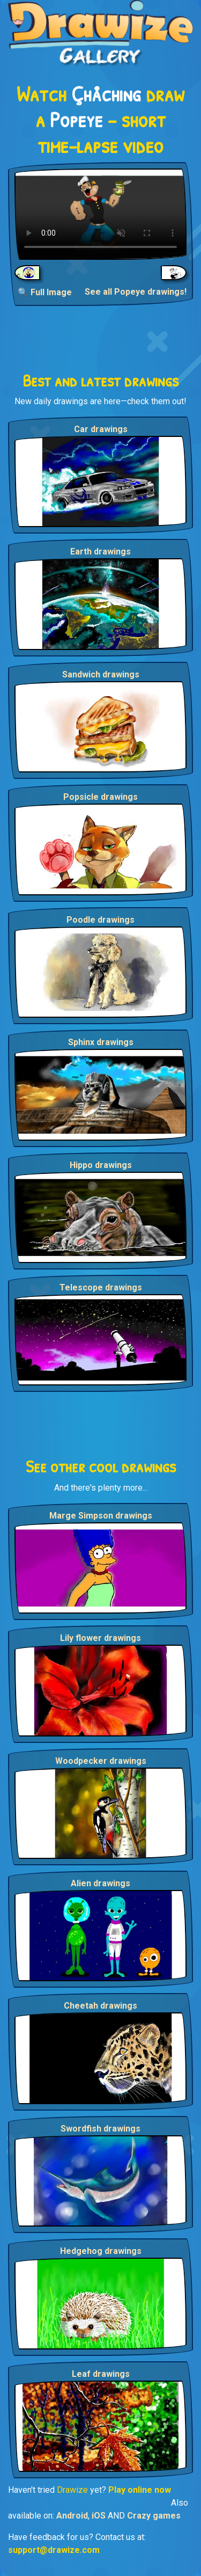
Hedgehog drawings (101, 2251)
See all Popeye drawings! (136, 292)
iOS (99, 2516)
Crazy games (154, 2516)
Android (72, 2516)
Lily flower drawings (100, 1638)
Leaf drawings (101, 2374)
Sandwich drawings (100, 674)
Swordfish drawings (100, 2128)
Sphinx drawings (100, 1042)
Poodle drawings (100, 920)
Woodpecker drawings (100, 1761)
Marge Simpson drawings (100, 1515)
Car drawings (101, 429)
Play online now (139, 2490)
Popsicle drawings (100, 797)
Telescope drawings (100, 1287)
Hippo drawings (101, 1165)
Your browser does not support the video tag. (100, 214)
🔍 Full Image (45, 292)
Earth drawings (100, 551)
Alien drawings (100, 1883)
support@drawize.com (54, 2550)
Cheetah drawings (100, 2006)
